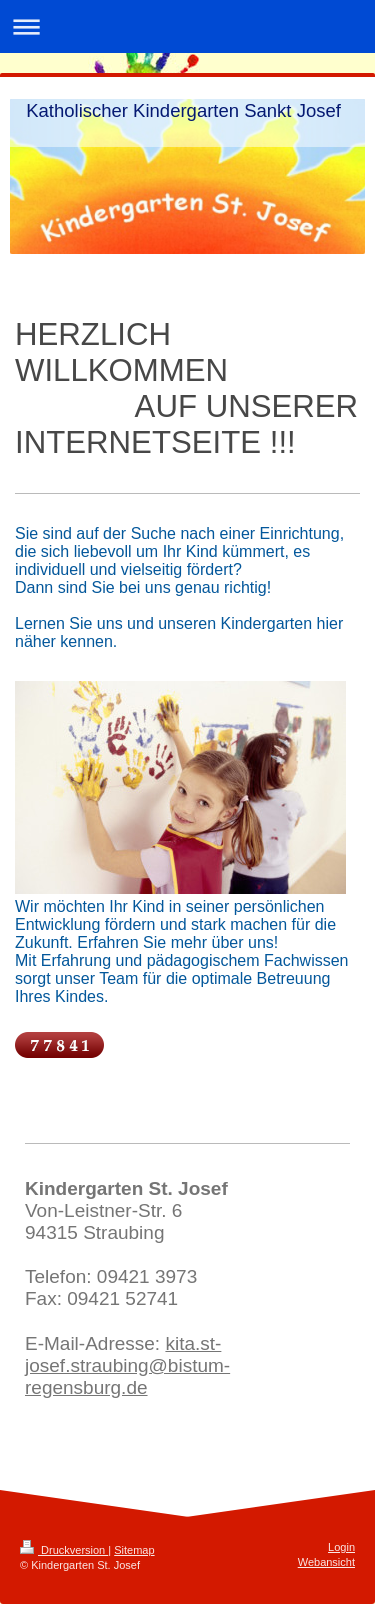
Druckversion (64, 1550)
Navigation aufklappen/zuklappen (187, 26)
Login (341, 1547)
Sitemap (134, 1550)
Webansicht (326, 1562)
